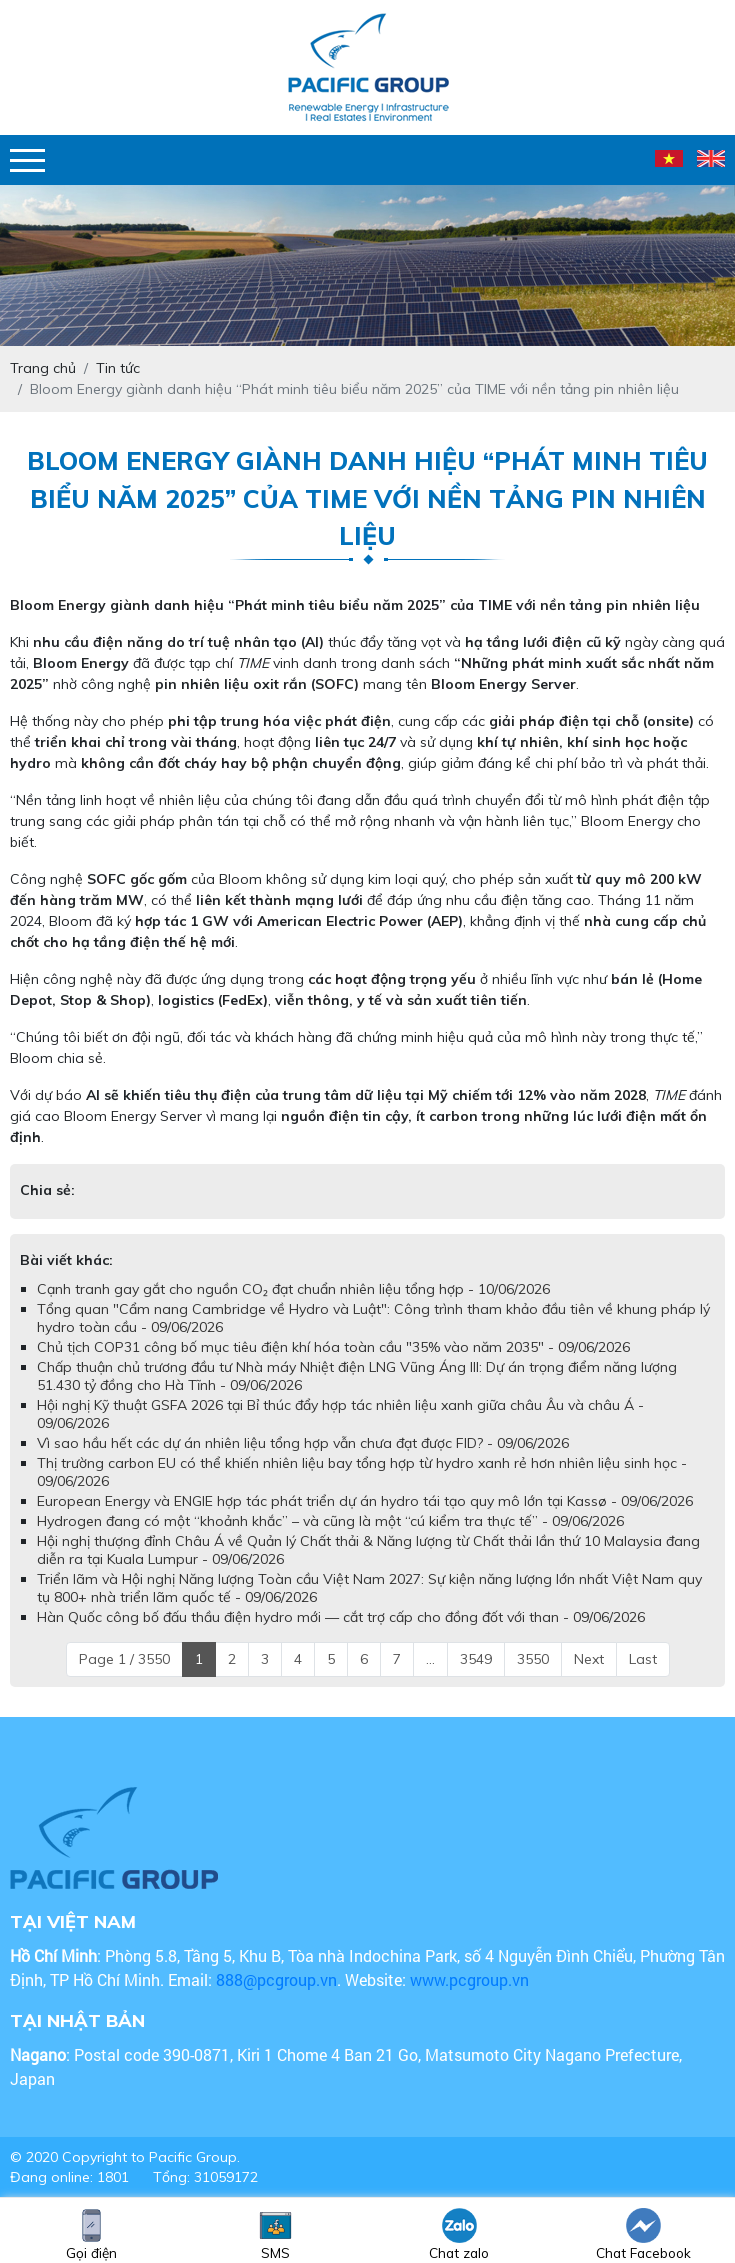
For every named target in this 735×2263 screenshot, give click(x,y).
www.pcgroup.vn (471, 1979)
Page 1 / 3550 (124, 1659)
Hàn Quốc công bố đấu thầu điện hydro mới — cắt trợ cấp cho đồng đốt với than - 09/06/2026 (341, 1617)
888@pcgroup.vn (276, 1979)
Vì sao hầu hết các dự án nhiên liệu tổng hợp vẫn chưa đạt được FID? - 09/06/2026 (303, 1443)
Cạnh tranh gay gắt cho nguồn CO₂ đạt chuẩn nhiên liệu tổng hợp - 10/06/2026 (293, 1289)
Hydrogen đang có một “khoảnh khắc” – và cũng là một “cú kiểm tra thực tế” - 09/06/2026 (330, 1521)
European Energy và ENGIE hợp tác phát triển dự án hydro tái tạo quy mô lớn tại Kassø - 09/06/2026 (365, 1501)
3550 (533, 1659)
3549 (476, 1659)
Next (589, 1659)
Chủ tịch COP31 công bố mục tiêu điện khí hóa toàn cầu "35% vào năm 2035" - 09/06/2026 (333, 1347)
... (430, 1659)
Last (643, 1659)
